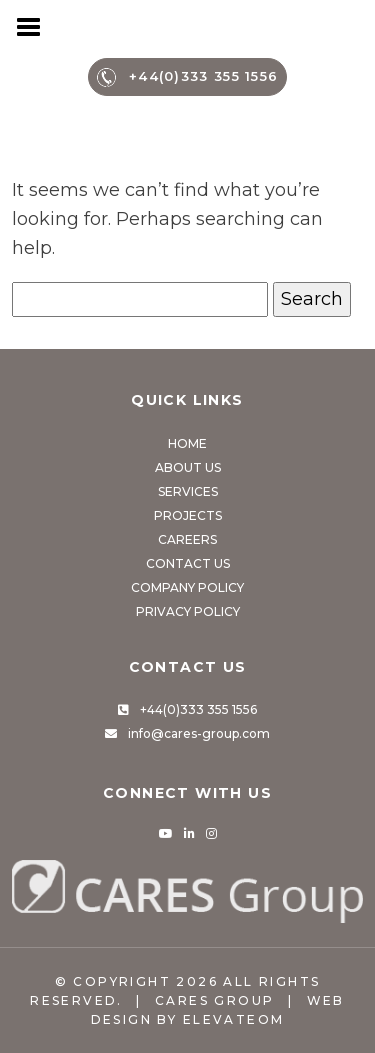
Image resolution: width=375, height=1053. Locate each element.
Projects (188, 515)
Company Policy (187, 587)
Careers (187, 539)
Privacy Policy (188, 611)
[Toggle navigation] (29, 25)
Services (188, 491)
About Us (188, 467)
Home (187, 443)
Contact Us (188, 563)
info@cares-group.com (199, 733)
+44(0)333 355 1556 (188, 77)
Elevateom (234, 1019)
